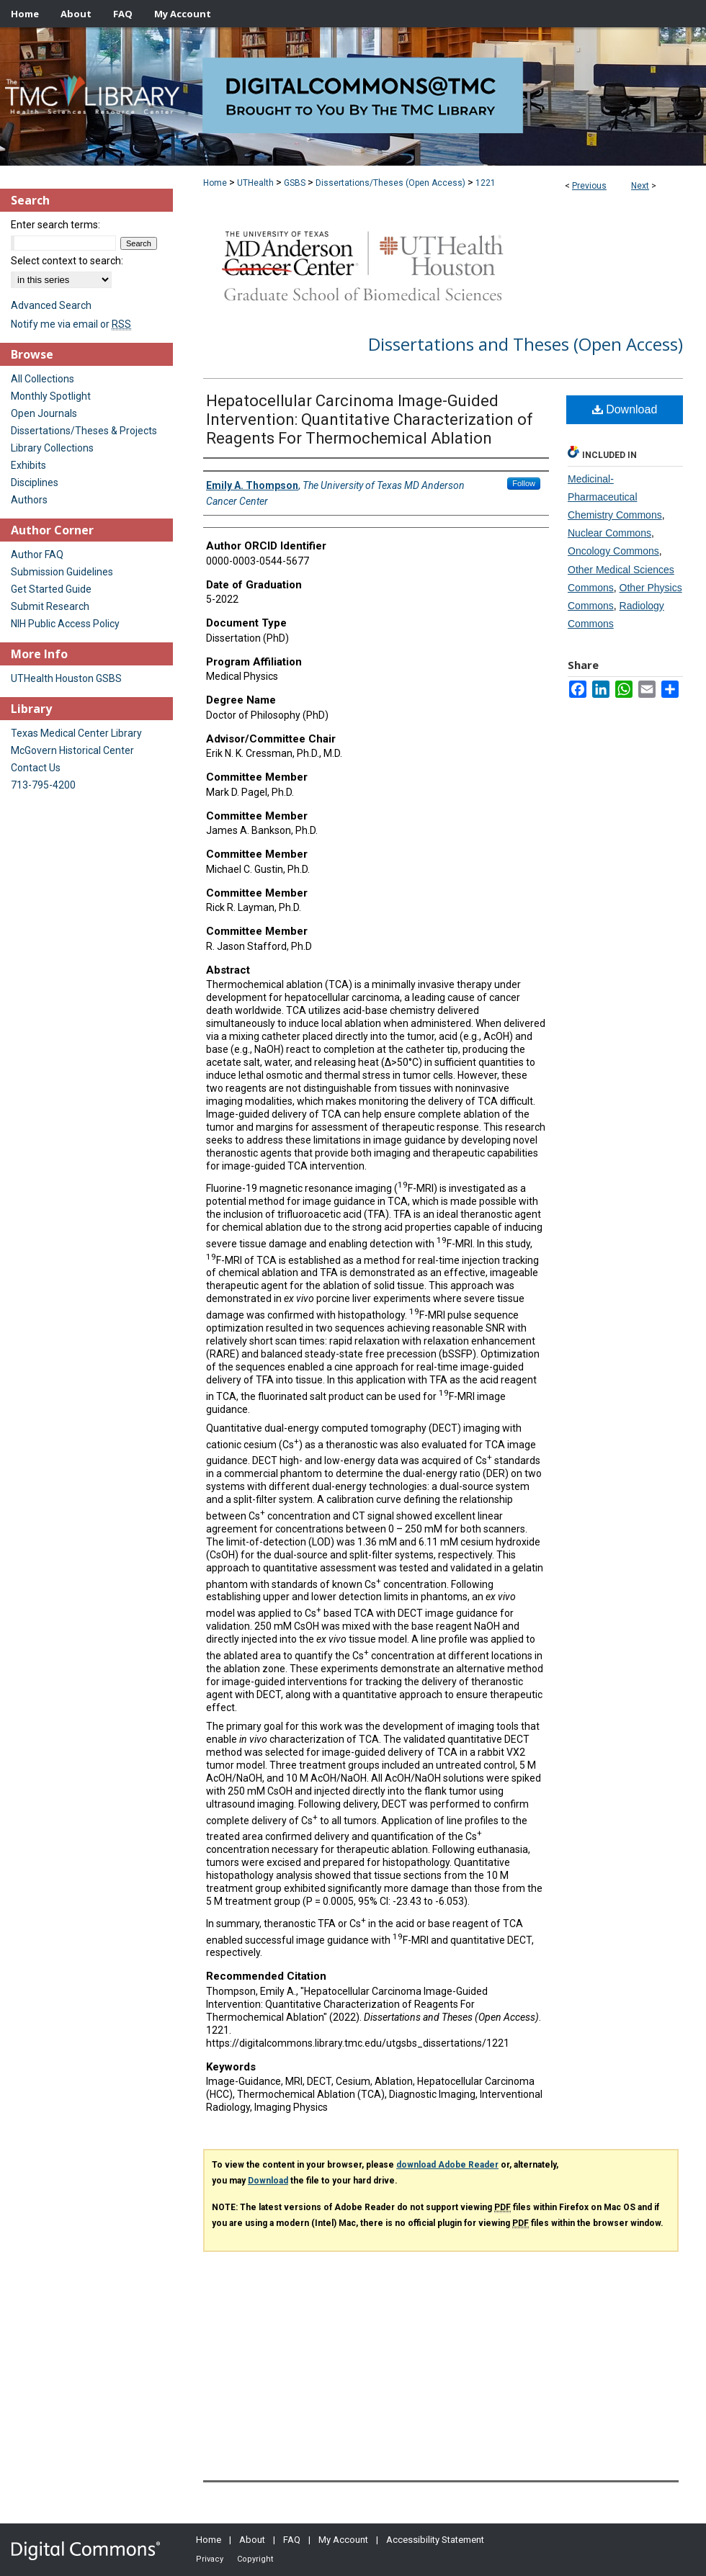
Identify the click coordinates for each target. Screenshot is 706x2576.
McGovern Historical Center (72, 750)
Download (625, 409)
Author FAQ (37, 554)
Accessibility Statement (435, 2539)
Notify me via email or (71, 324)
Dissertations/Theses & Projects (84, 430)
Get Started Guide (51, 589)
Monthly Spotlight (51, 396)
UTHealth (255, 183)
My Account (343, 2539)
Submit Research (50, 606)
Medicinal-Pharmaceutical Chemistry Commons (615, 497)
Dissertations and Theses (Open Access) (525, 344)
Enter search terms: (55, 224)
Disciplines (34, 482)
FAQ (291, 2539)
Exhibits (28, 465)
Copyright (255, 2559)
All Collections (42, 379)
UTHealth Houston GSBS (66, 678)
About (252, 2539)
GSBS (294, 183)
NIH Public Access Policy (65, 623)
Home (215, 183)
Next (640, 186)
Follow (523, 483)
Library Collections (52, 448)
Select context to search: (67, 260)
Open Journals (44, 413)
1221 (485, 183)
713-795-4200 (43, 785)
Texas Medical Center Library (76, 733)
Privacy (209, 2559)
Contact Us (36, 767)
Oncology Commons (613, 551)
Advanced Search (51, 305)
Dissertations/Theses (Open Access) (390, 183)
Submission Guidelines (62, 572)
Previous (589, 186)
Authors (29, 500)
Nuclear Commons (609, 533)
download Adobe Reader (447, 2165)
